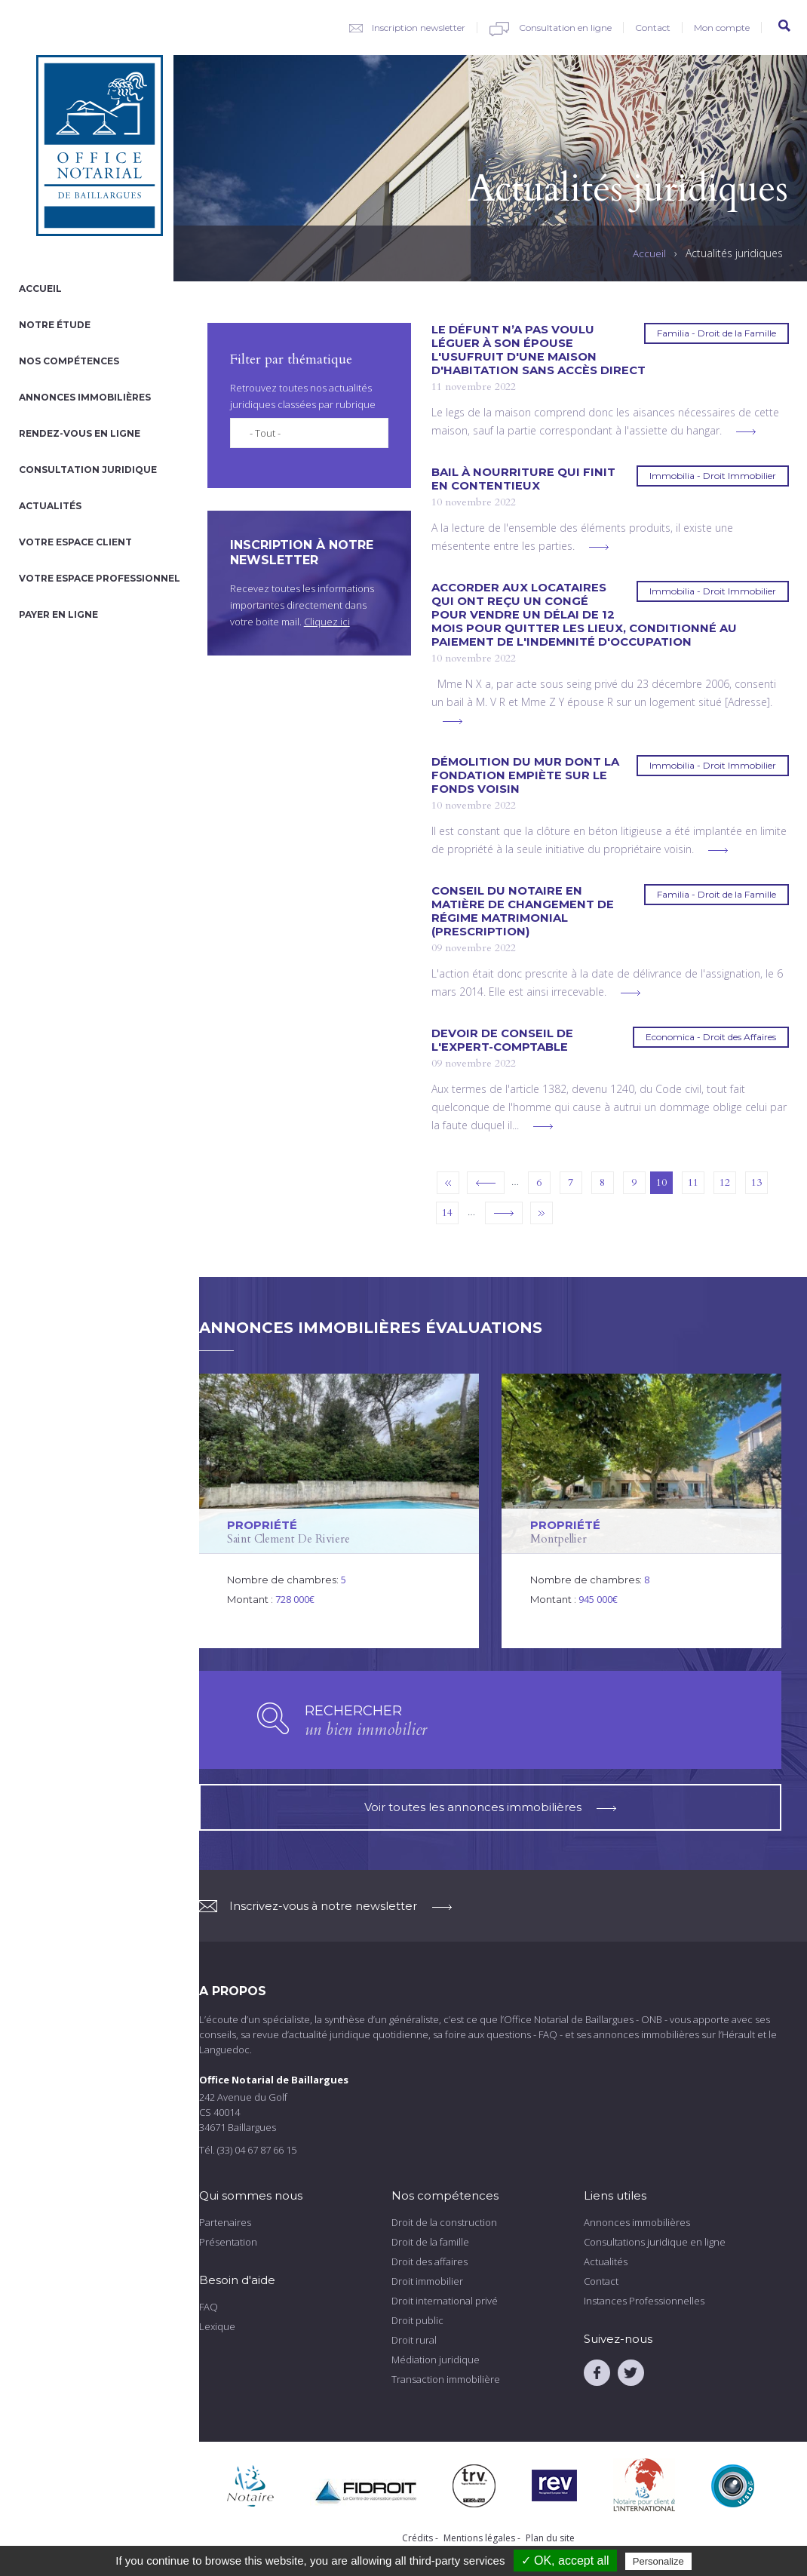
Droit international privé (444, 2301)
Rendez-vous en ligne (79, 433)
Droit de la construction (444, 2222)
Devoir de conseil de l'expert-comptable (502, 1040)
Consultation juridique (88, 469)
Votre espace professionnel (99, 578)
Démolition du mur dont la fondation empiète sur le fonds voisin (525, 775)
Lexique (217, 2326)
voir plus (746, 431)
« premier (448, 1182)
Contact (652, 27)
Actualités (50, 505)
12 (725, 1182)
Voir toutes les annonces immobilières (490, 1807)
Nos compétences (69, 361)
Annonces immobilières (85, 397)
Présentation (228, 2242)
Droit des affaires (429, 2261)
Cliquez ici (327, 621)
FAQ (208, 2307)
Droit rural (414, 2340)
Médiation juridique (435, 2359)
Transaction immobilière (445, 2379)
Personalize (658, 2561)
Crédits (417, 2537)
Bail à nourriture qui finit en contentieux (523, 479)
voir (339, 1511)
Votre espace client (75, 542)
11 (693, 1182)
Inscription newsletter (418, 27)
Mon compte (722, 27)
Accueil (40, 288)
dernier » (541, 1213)
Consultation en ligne (565, 27)
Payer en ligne (58, 614)
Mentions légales (479, 2537)
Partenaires (225, 2222)
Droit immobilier (427, 2281)
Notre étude (55, 324)
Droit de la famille (430, 2242)
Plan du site (550, 2537)
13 (756, 1182)
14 (447, 1212)
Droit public (417, 2320)
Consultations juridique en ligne (655, 2242)
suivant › (504, 1213)
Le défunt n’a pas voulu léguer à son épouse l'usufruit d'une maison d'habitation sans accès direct (538, 350)
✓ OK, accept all (565, 2560)
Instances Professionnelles (644, 2301)
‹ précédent (486, 1182)
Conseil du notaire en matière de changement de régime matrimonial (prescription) (522, 911)
